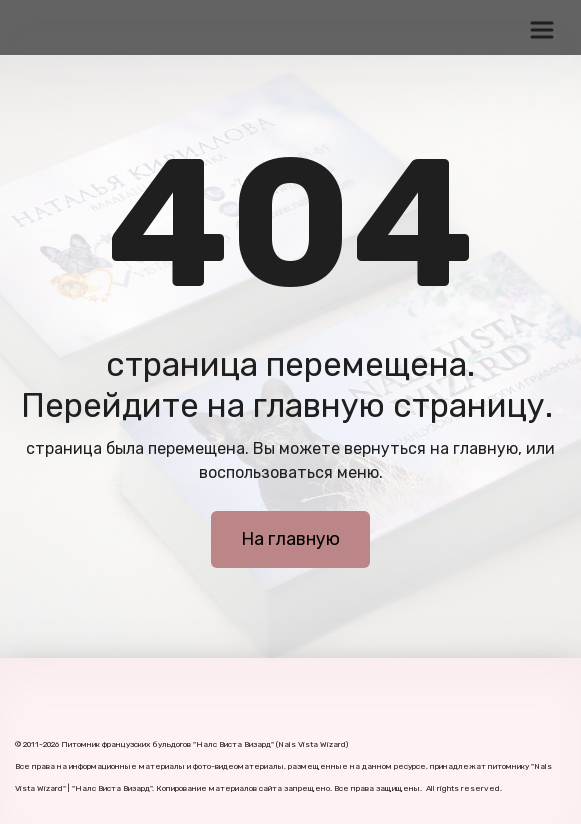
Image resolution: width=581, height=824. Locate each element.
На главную (290, 539)
